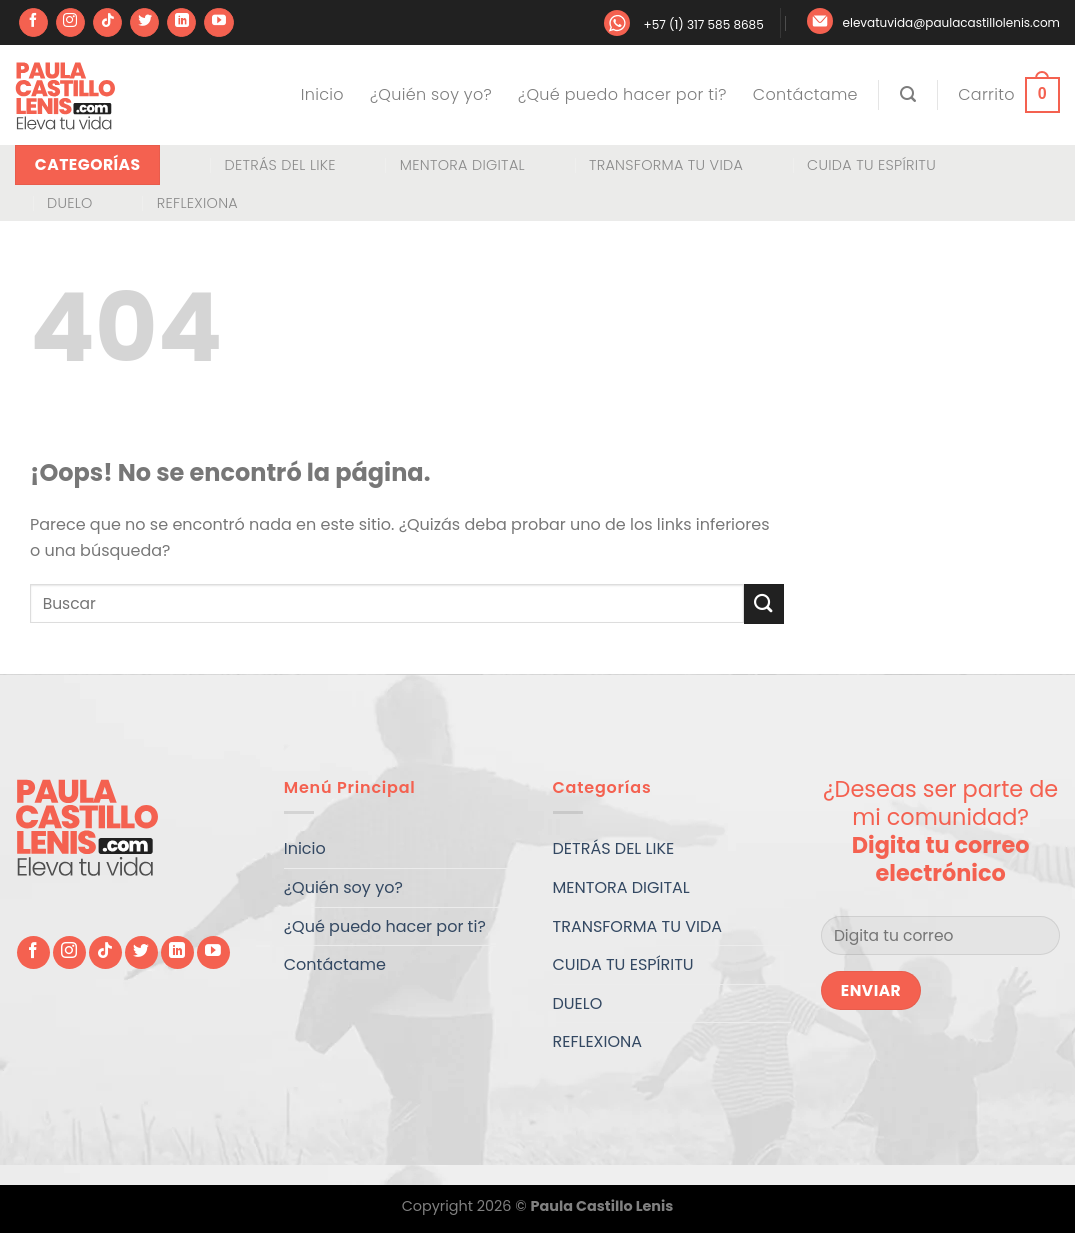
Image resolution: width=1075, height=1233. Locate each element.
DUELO (70, 203)
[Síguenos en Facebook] (33, 23)
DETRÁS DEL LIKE (279, 165)
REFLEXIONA (197, 203)
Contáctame (805, 94)
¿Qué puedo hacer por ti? (622, 94)
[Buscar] (908, 94)
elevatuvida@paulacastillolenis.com (951, 22)
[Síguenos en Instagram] (70, 23)
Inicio (322, 94)
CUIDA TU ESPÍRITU (871, 165)
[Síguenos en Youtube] (218, 23)
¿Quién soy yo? (431, 94)
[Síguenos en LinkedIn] (181, 23)
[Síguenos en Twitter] (144, 23)
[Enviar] (764, 603)
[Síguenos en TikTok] (107, 23)
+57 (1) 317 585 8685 (703, 24)
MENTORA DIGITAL (462, 165)
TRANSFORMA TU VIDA (666, 165)
